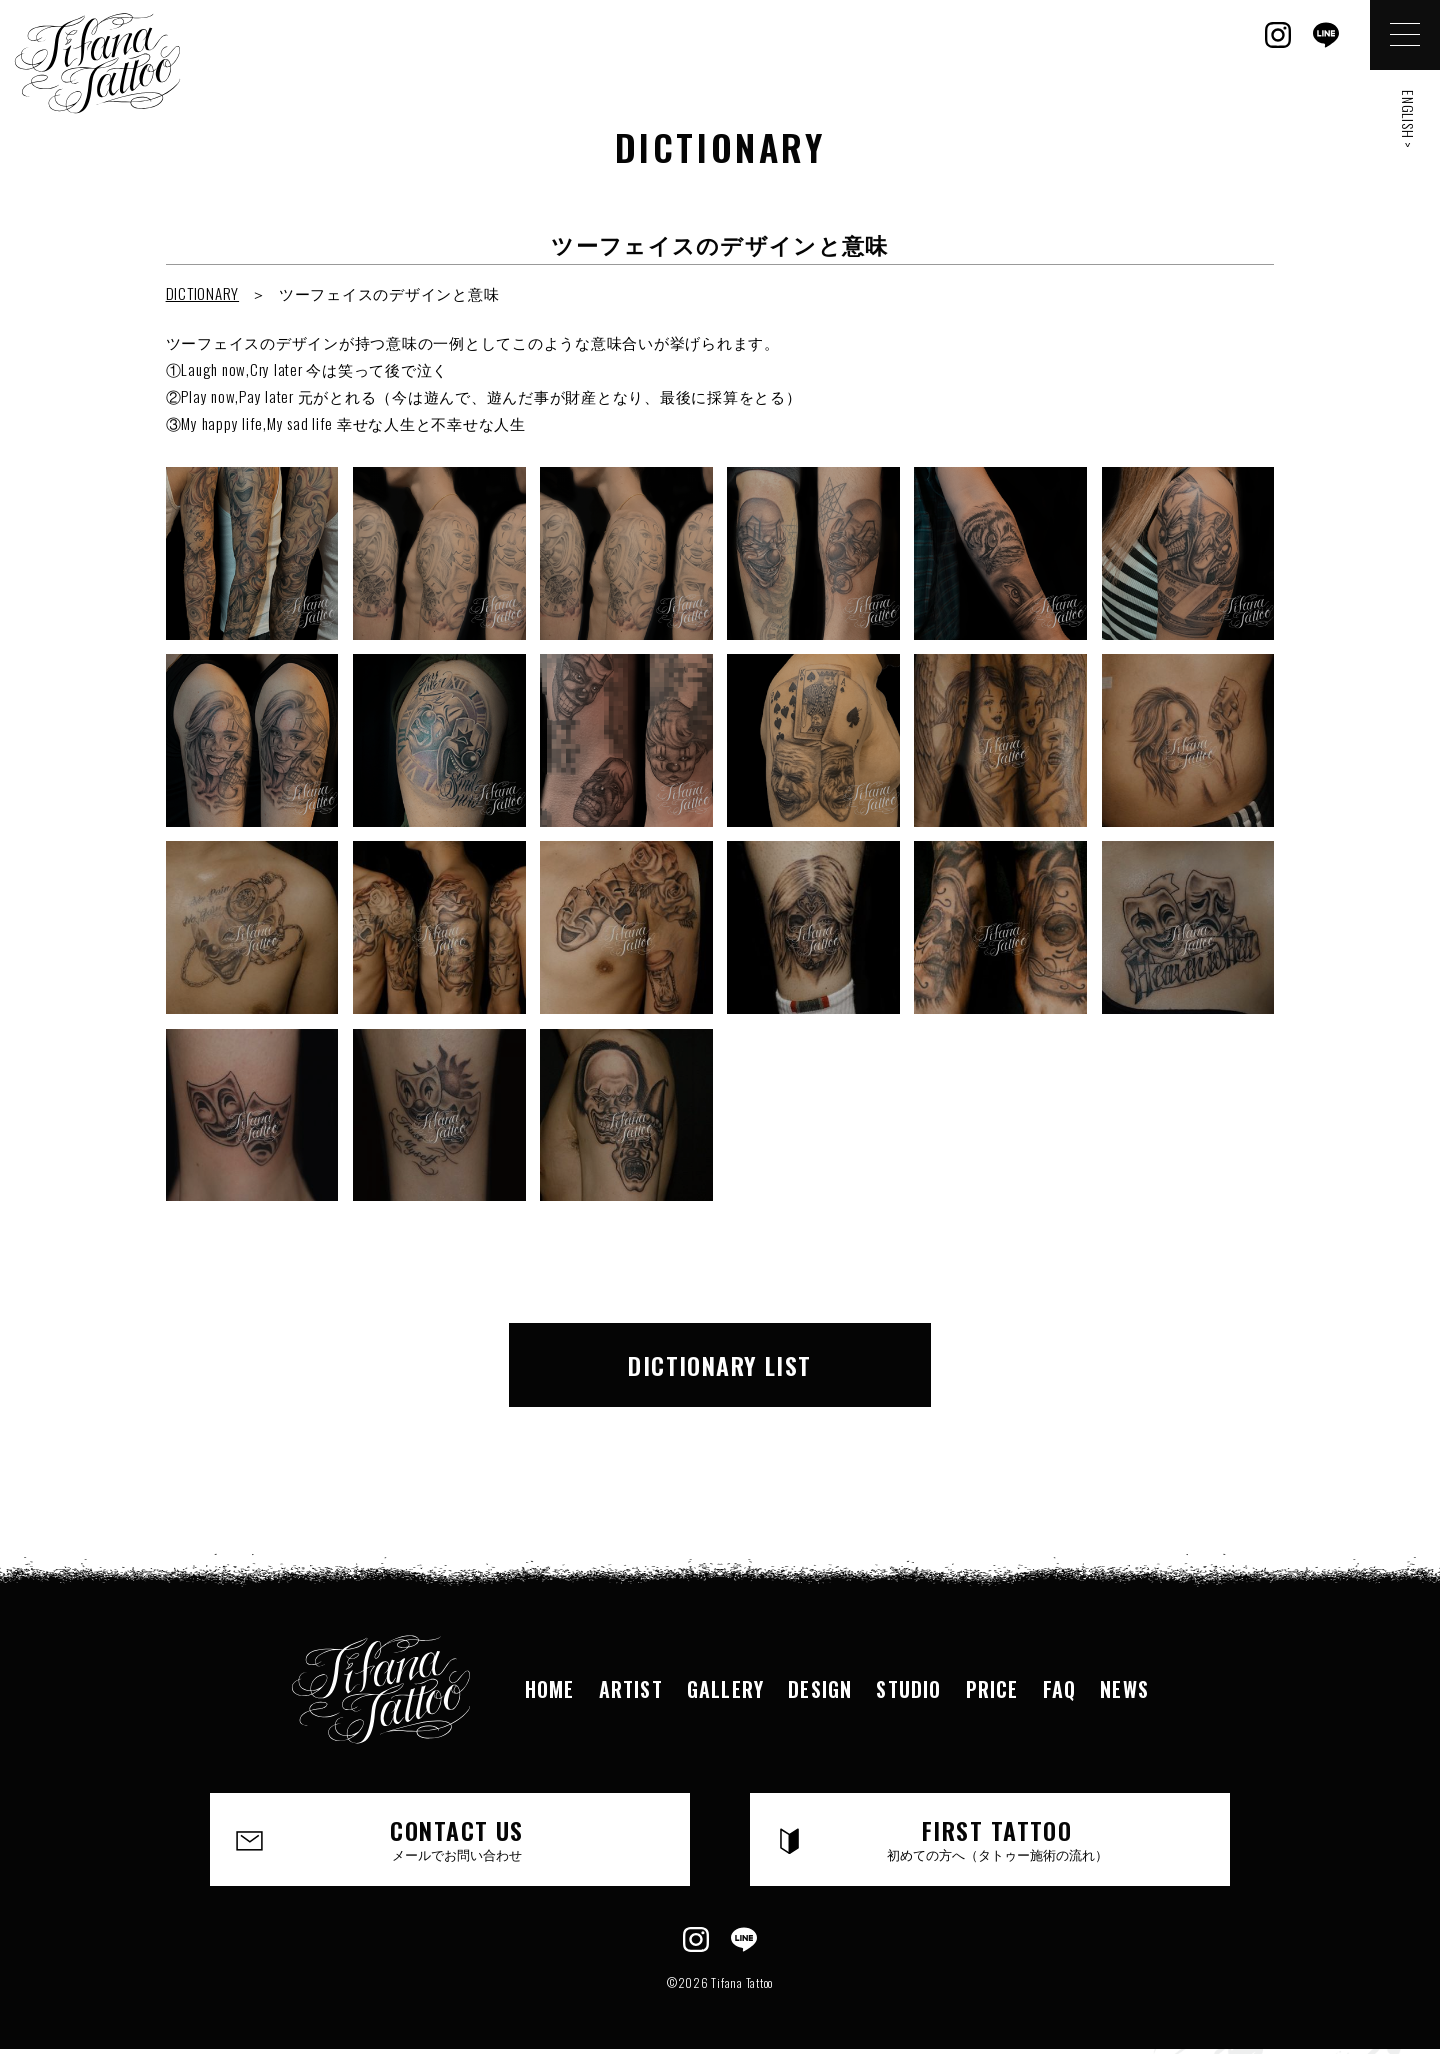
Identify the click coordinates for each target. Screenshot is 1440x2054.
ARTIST (631, 1689)
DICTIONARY (203, 293)
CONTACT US (457, 1838)
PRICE (992, 1689)
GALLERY (725, 1689)
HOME (550, 1689)
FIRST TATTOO (997, 1838)
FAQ (1060, 1689)
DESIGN (820, 1689)
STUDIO (908, 1689)
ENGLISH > (1408, 119)
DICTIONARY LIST (720, 1365)
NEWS (1124, 1689)
